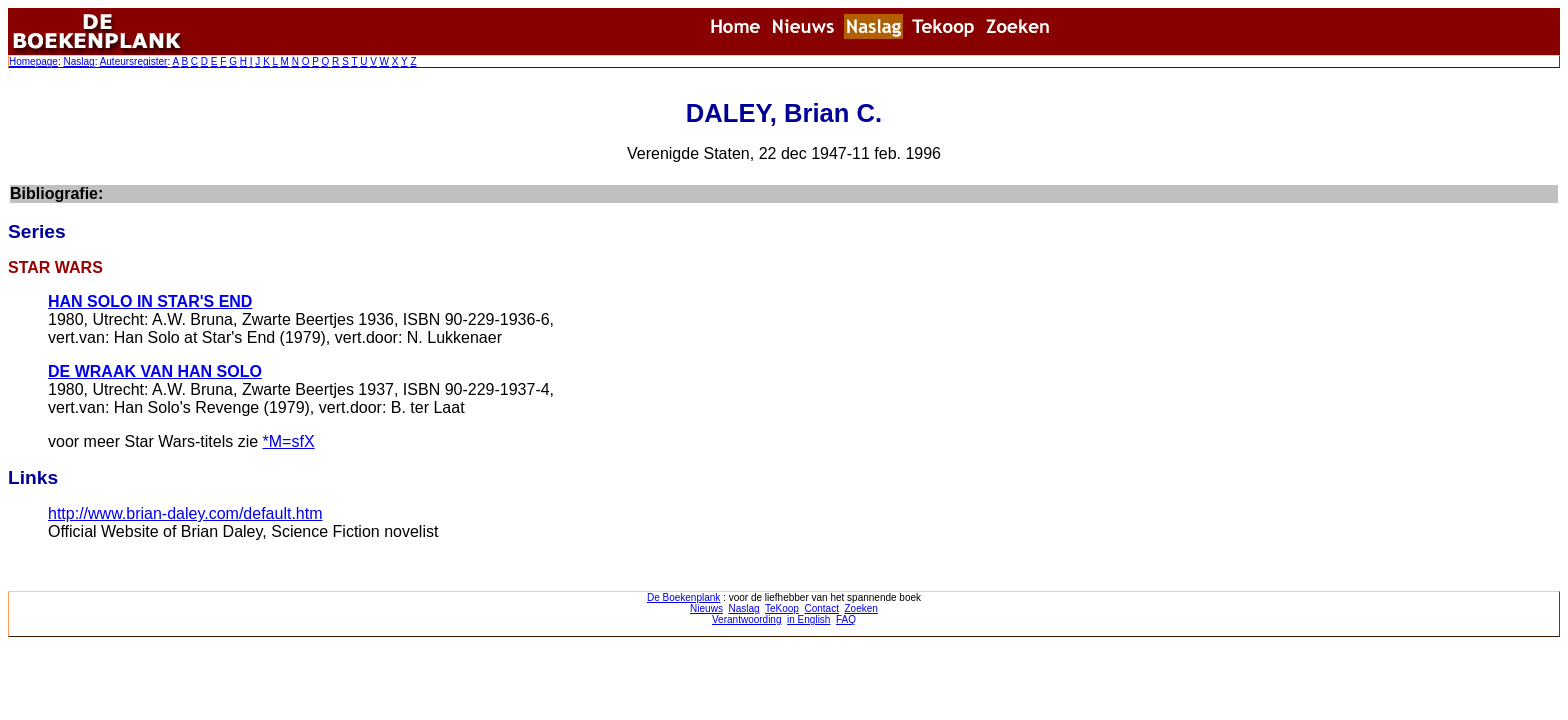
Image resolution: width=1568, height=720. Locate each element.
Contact (821, 608)
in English (808, 619)
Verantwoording (747, 619)
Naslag (78, 61)
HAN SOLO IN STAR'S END (150, 301)
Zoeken (861, 608)
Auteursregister (134, 61)
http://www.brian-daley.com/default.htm (185, 513)
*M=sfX (289, 441)
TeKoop (782, 608)
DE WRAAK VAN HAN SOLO (155, 371)
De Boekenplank (683, 597)
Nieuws (706, 608)
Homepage (33, 61)
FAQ (846, 619)
